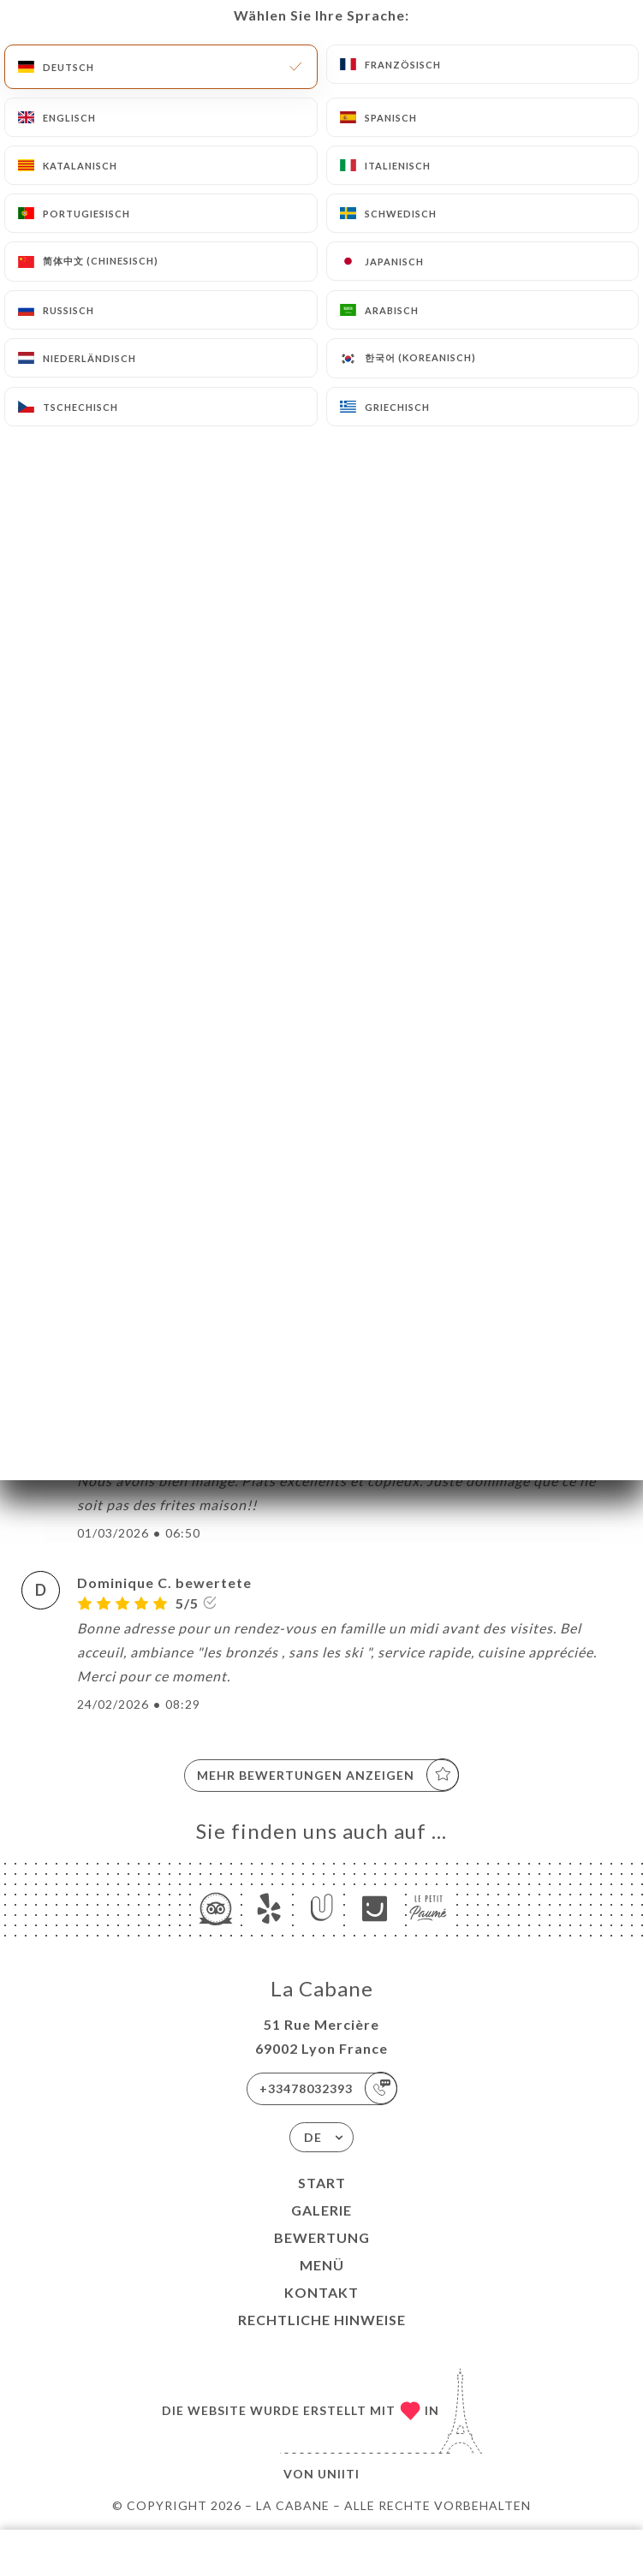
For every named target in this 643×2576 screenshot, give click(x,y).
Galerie (321, 2210)
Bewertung (322, 2237)
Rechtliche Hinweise (322, 2319)
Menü (322, 2265)
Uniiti (339, 2473)
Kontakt (321, 2292)
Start (322, 2182)
